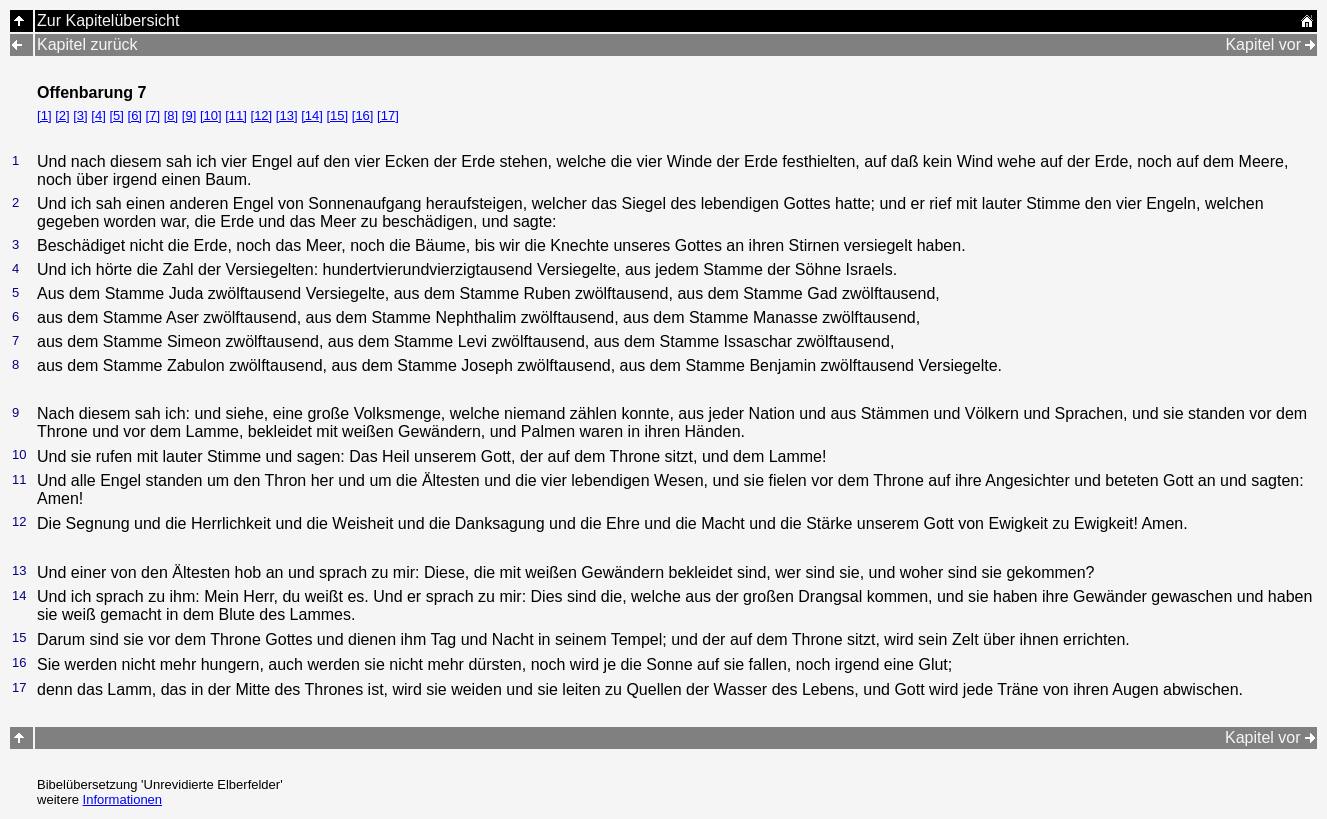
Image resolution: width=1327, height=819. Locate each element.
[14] (312, 115)
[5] (116, 115)
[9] (189, 115)
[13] (287, 115)
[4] (98, 115)
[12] (262, 115)
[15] (337, 115)
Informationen (123, 799)
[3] (80, 115)
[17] (388, 115)
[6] (135, 115)
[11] (236, 115)
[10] (211, 115)
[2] (62, 115)
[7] (153, 115)
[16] (363, 115)
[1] (44, 115)
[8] (171, 115)
